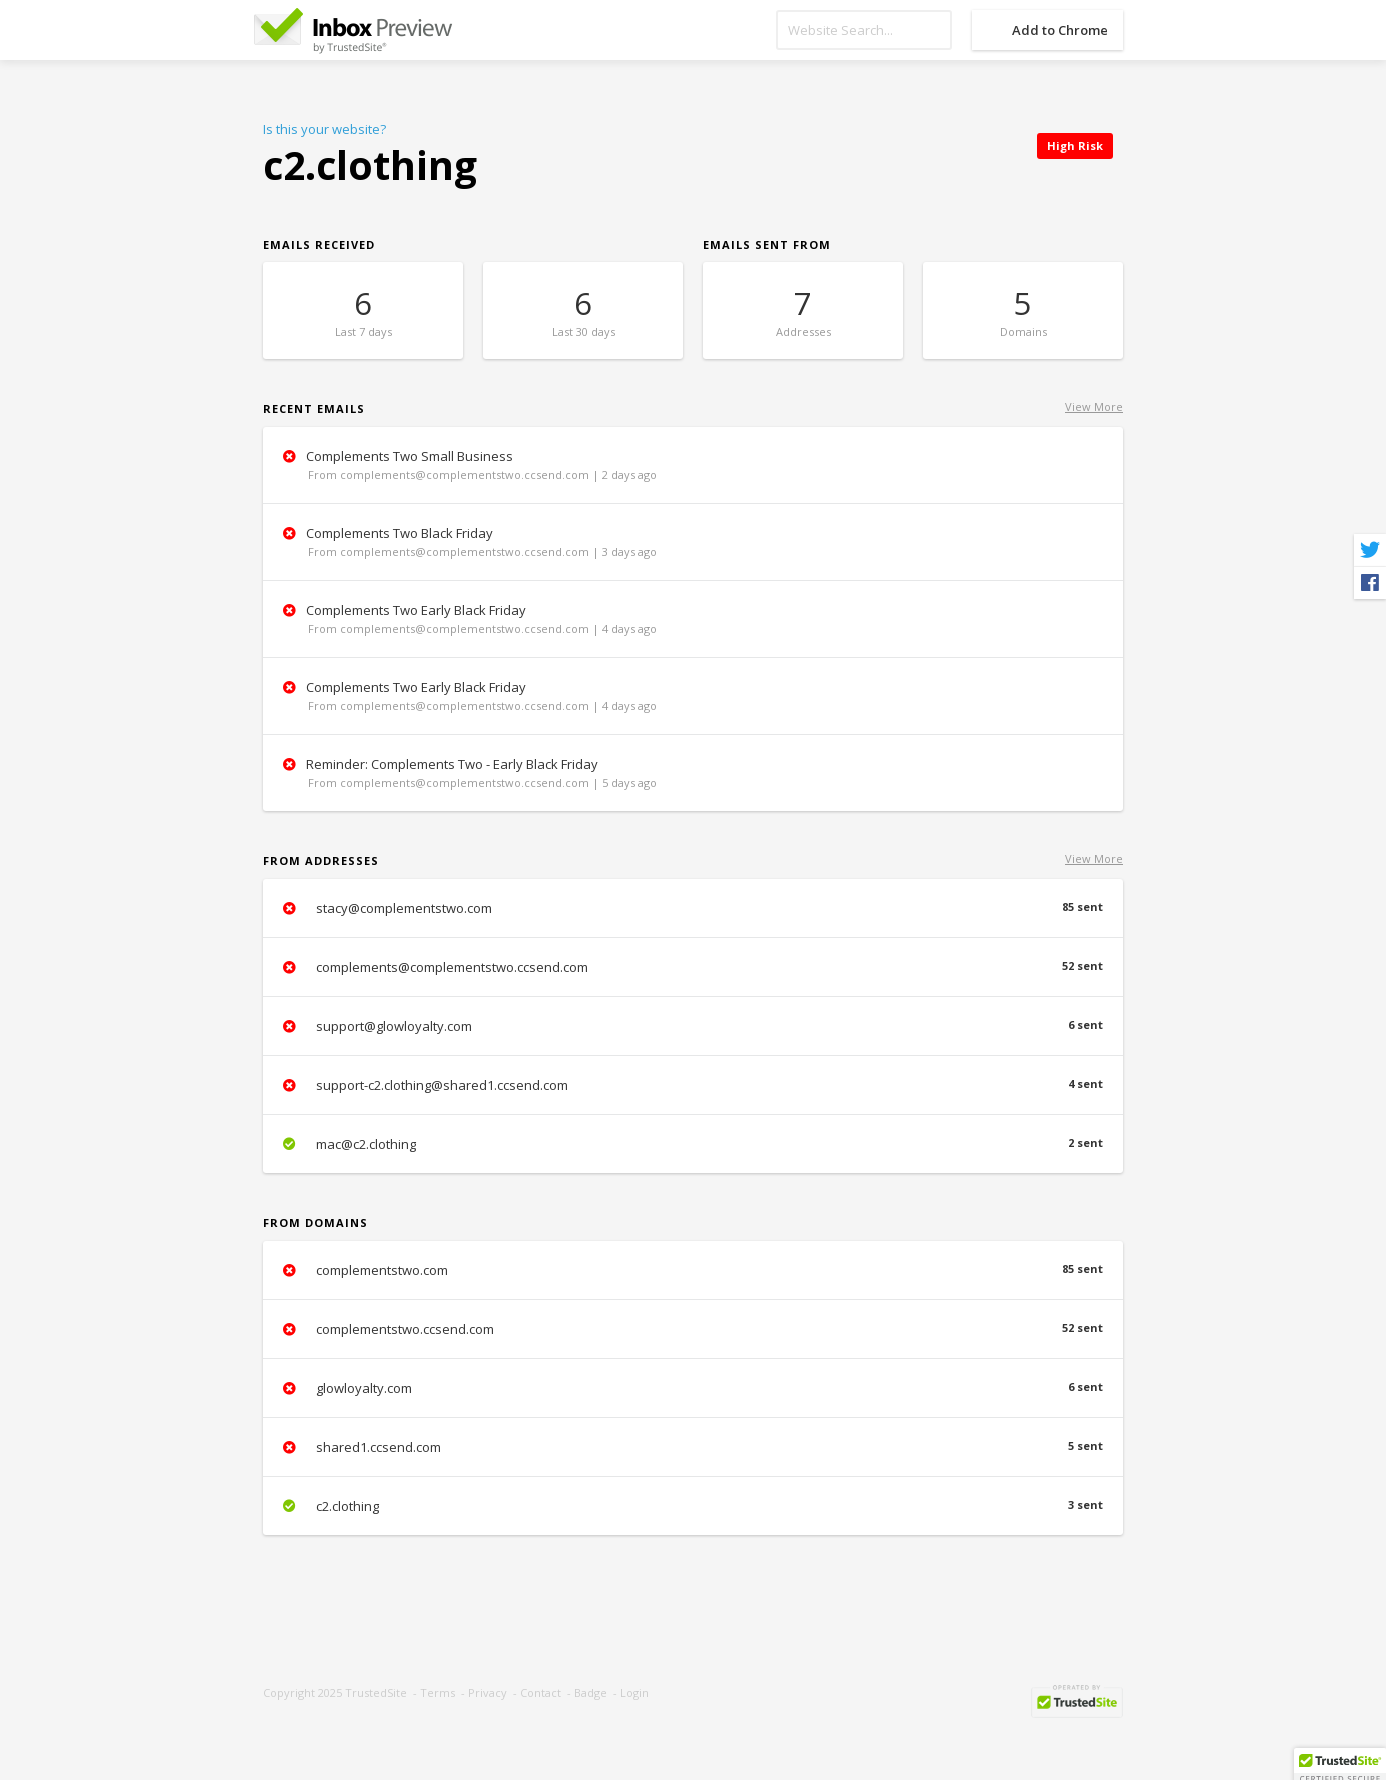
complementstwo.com (693, 1270)
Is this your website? (324, 129)
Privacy (487, 1692)
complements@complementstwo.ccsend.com (693, 967)
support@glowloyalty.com (693, 1026)
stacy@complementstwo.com (693, 908)
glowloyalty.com (693, 1388)
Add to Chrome (1060, 30)
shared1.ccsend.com (693, 1447)
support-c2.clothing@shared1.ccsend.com (693, 1085)
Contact (540, 1692)
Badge (590, 1692)
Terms (437, 1692)
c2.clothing (693, 1506)
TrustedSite (376, 1692)
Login (634, 1692)
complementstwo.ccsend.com (693, 1329)
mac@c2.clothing (693, 1144)
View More (1094, 406)
